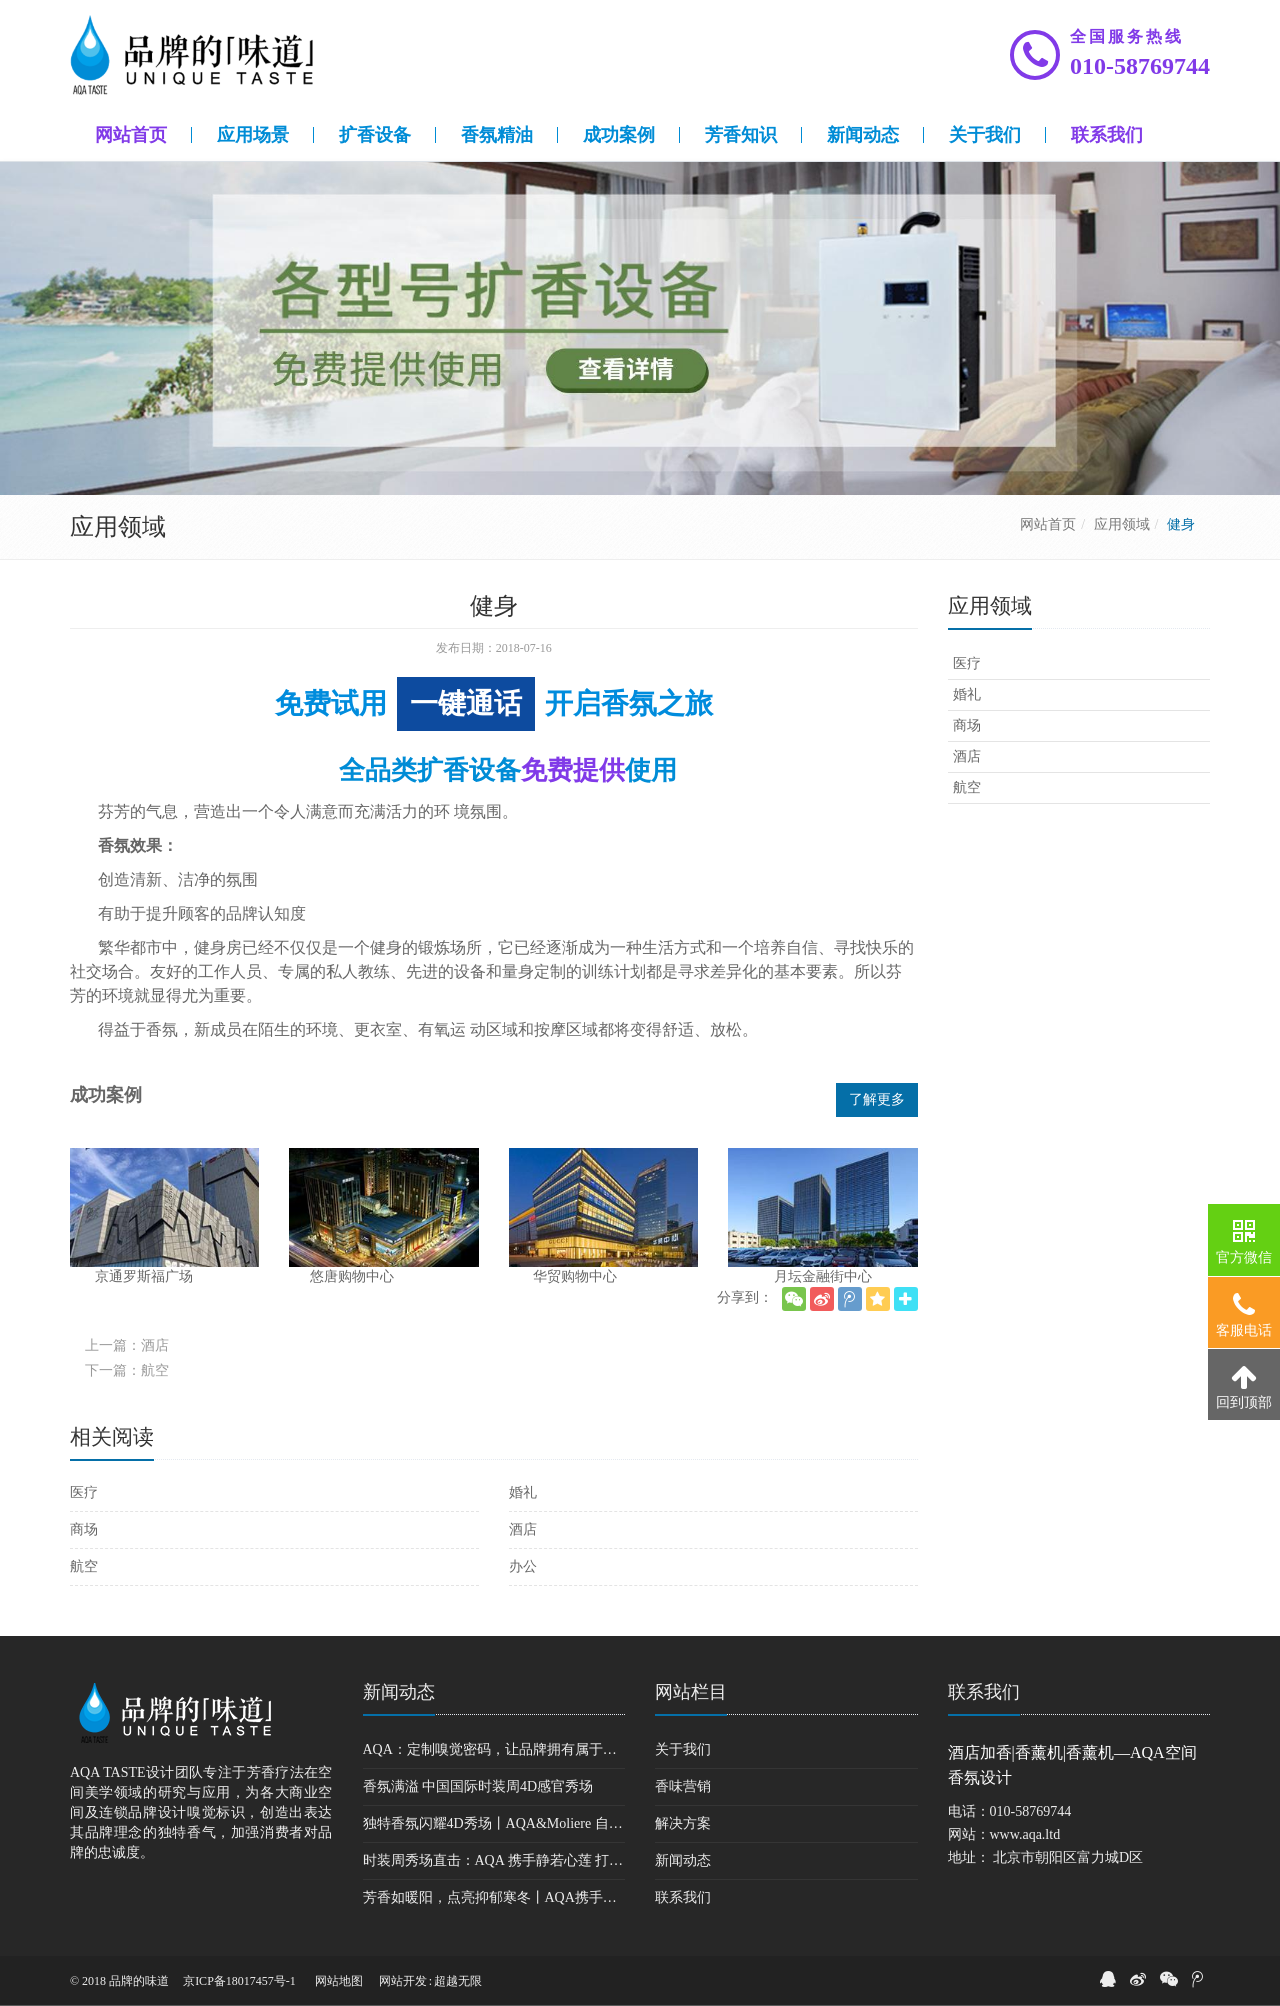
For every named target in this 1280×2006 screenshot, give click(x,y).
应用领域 (1122, 524)
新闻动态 (399, 1692)
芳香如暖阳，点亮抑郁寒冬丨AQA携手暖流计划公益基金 (494, 1897)
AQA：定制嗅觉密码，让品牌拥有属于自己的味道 (494, 1749)
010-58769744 (1140, 66)
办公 (523, 1566)
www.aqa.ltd (1025, 1834)
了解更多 (877, 1099)
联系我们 (683, 1897)
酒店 (523, 1529)
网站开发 (403, 1981)
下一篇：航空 (127, 1370)
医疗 (84, 1492)
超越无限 (458, 1981)
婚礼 (523, 1492)
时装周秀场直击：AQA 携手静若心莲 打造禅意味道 (494, 1860)
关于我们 (683, 1749)
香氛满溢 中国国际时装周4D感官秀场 (478, 1786)
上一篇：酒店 (127, 1345)
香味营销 (683, 1786)
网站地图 (339, 1981)
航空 (84, 1566)
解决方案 (683, 1823)
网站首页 (1048, 524)
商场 (84, 1529)
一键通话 (466, 703)
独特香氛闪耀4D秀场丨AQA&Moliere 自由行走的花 (494, 1823)
